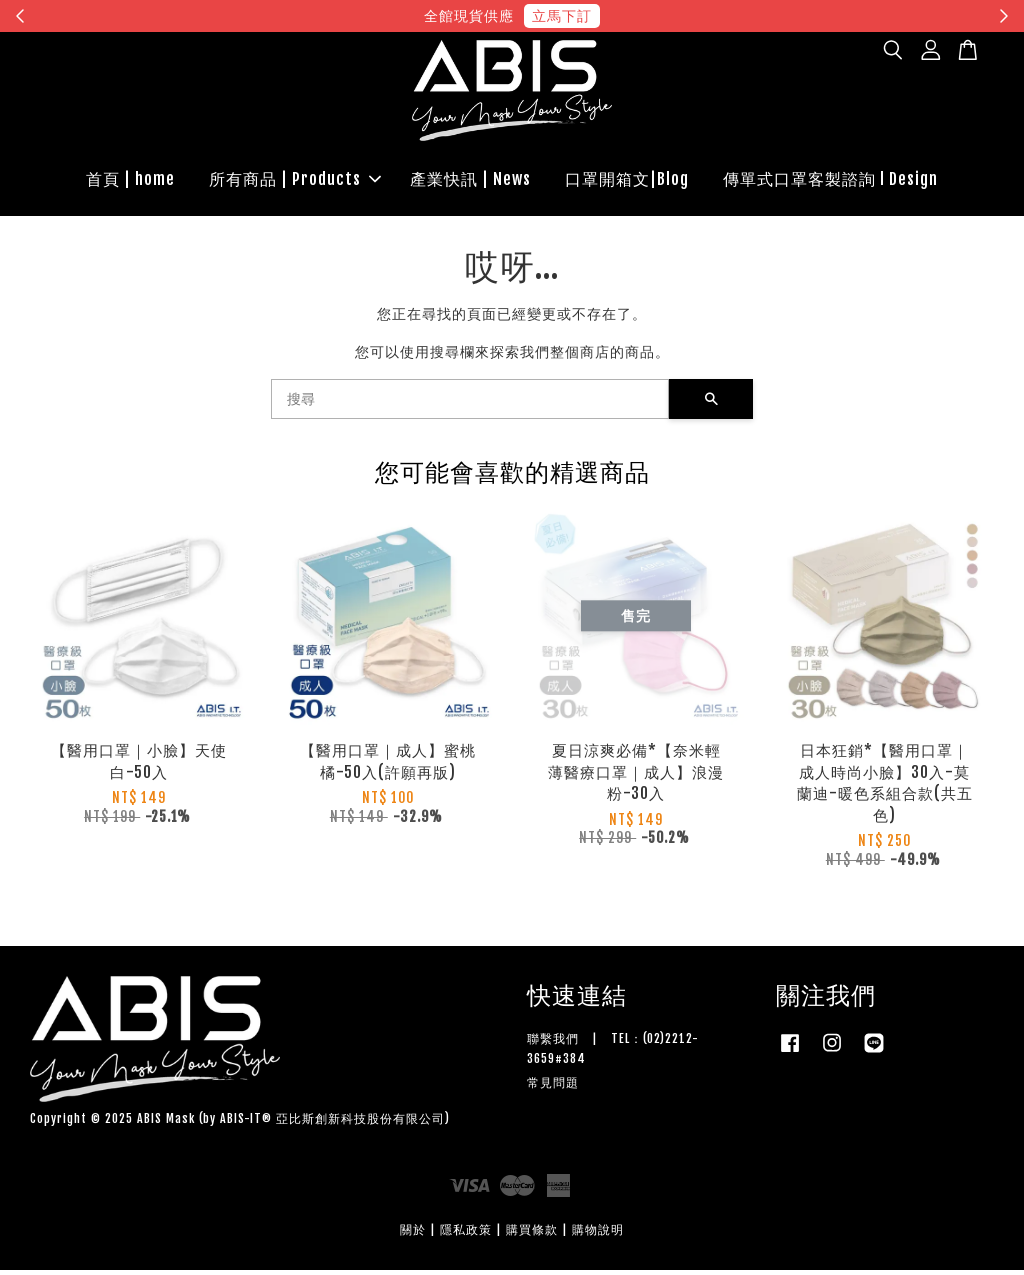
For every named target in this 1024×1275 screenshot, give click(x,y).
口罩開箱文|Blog (627, 181)
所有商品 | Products (295, 181)
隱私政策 (466, 1233)
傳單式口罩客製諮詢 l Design (830, 181)
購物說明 (598, 1233)
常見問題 (553, 1086)
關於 (413, 1233)
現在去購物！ (696, 15)
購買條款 (532, 1233)
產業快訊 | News (470, 181)
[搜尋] (470, 404)
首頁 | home (130, 181)
